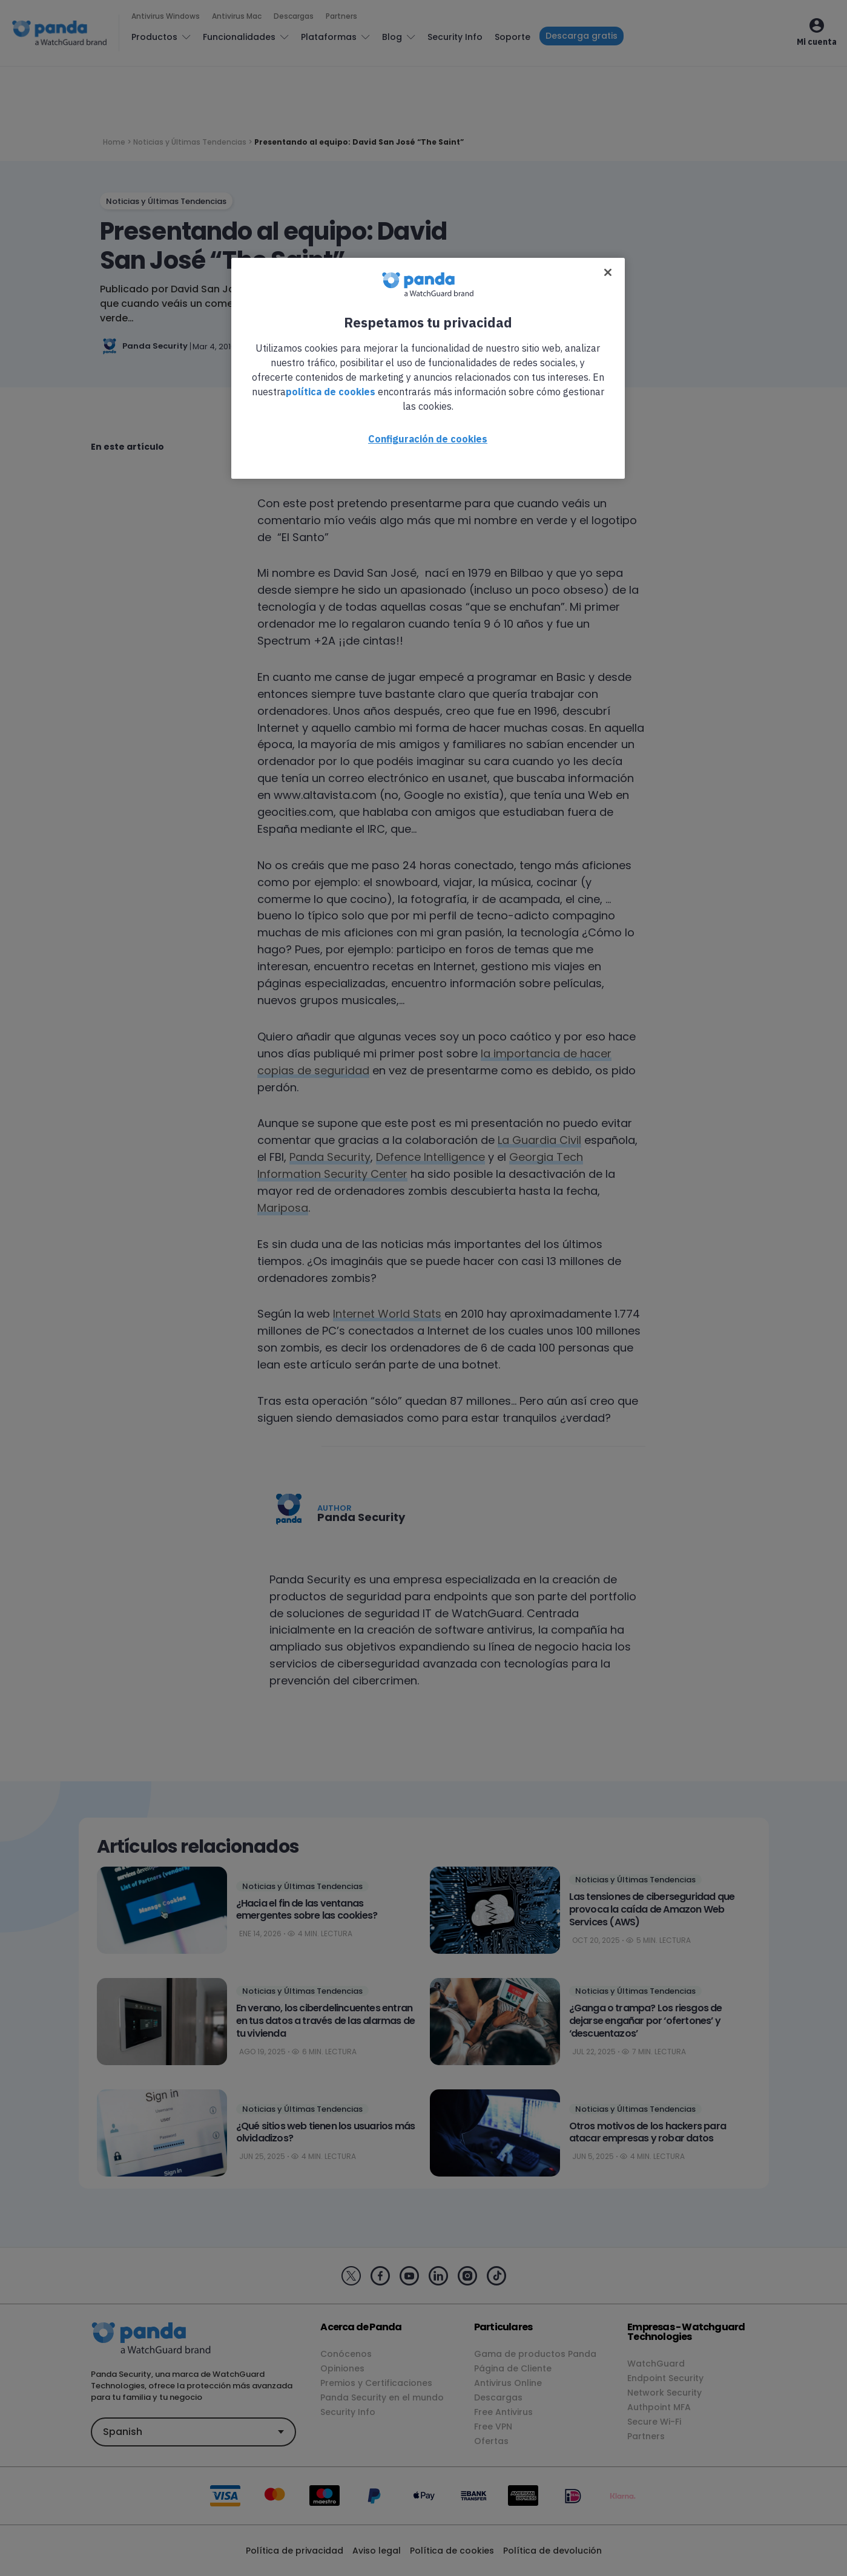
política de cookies (330, 392)
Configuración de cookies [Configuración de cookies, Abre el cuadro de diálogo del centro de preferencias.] (427, 439)
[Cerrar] (608, 272)
